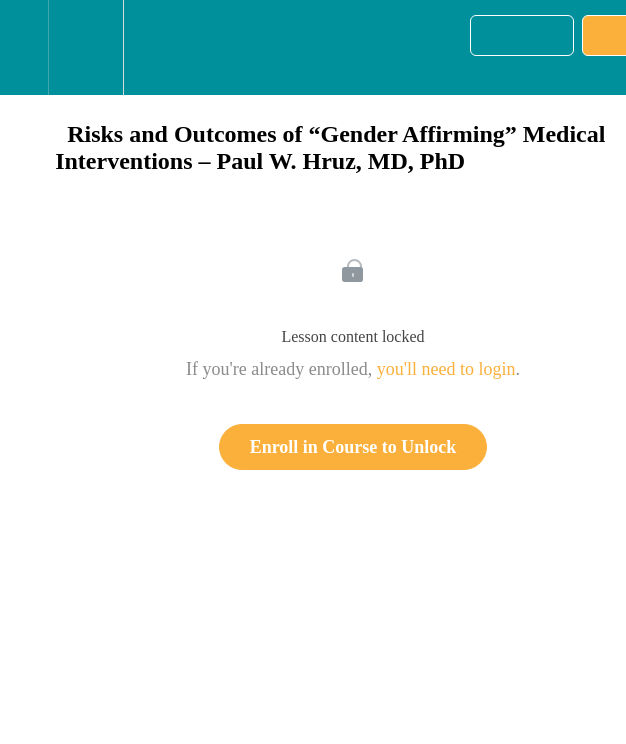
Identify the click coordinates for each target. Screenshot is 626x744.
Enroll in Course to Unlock (353, 447)
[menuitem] (85, 47)
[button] (24, 47)
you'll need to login (446, 369)
